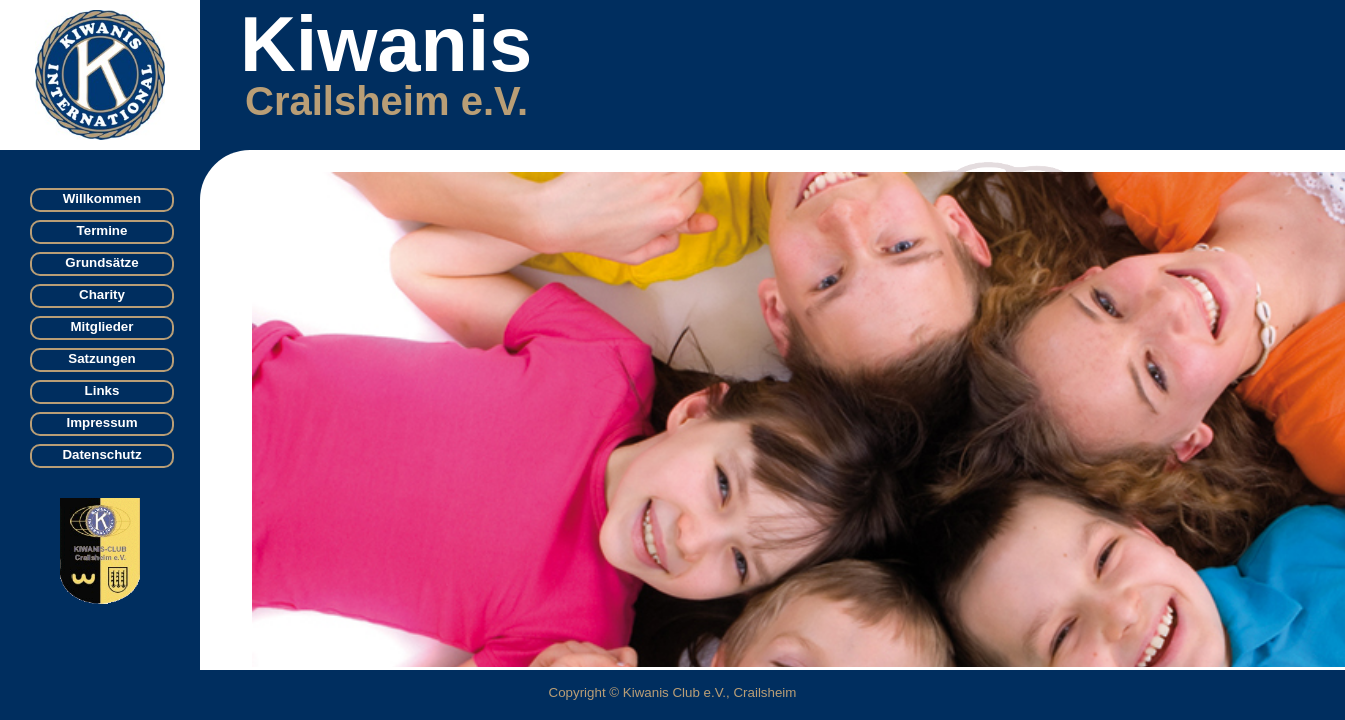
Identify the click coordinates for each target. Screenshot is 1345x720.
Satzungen (101, 358)
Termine (102, 230)
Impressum (101, 422)
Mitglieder (102, 326)
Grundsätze (101, 262)
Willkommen (102, 198)
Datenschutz (101, 454)
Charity (102, 294)
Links (102, 390)
